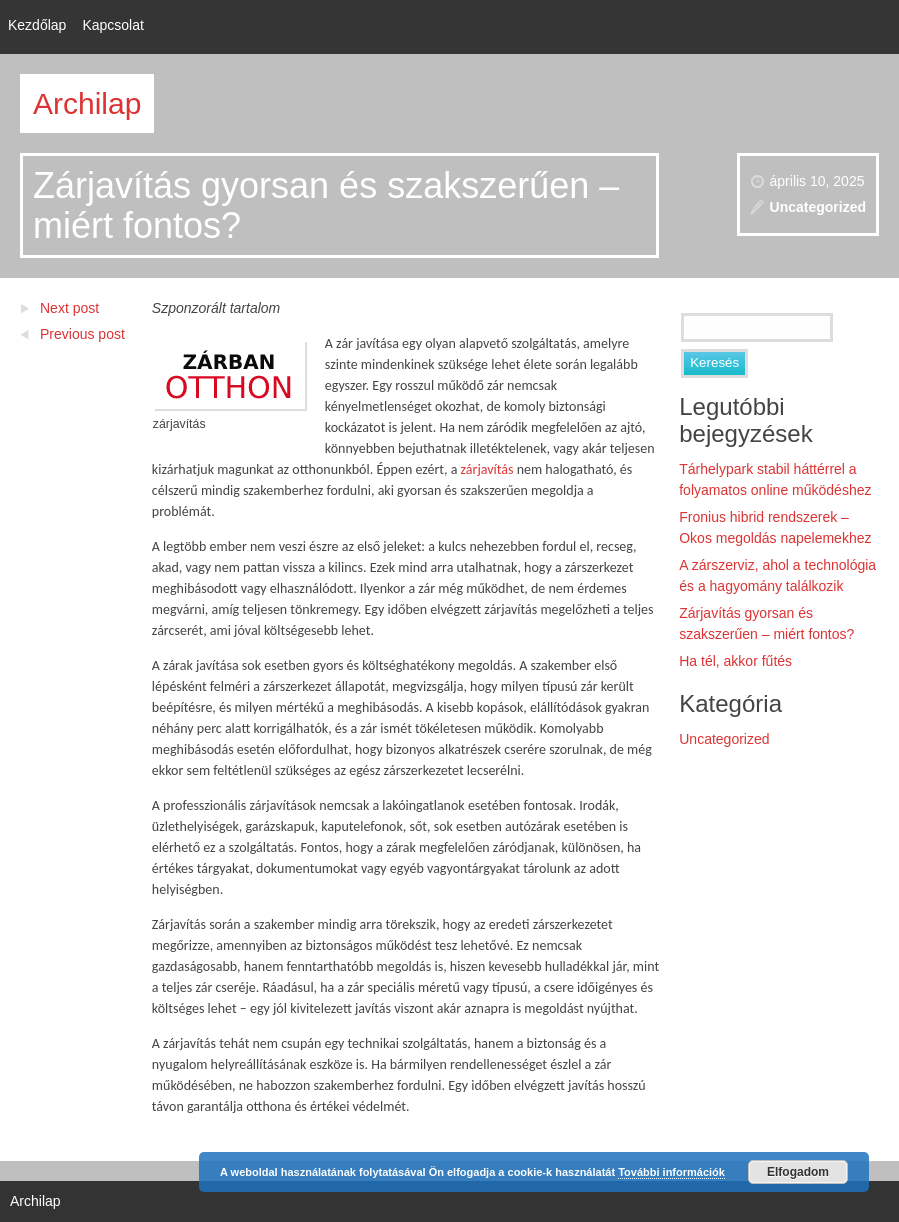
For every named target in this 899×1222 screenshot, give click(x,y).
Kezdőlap (37, 25)
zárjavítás (487, 469)
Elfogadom (798, 1172)
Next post (69, 308)
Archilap (87, 103)
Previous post (82, 334)
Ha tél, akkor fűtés (735, 661)
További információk (671, 1172)
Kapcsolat (112, 25)
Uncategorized (818, 207)
